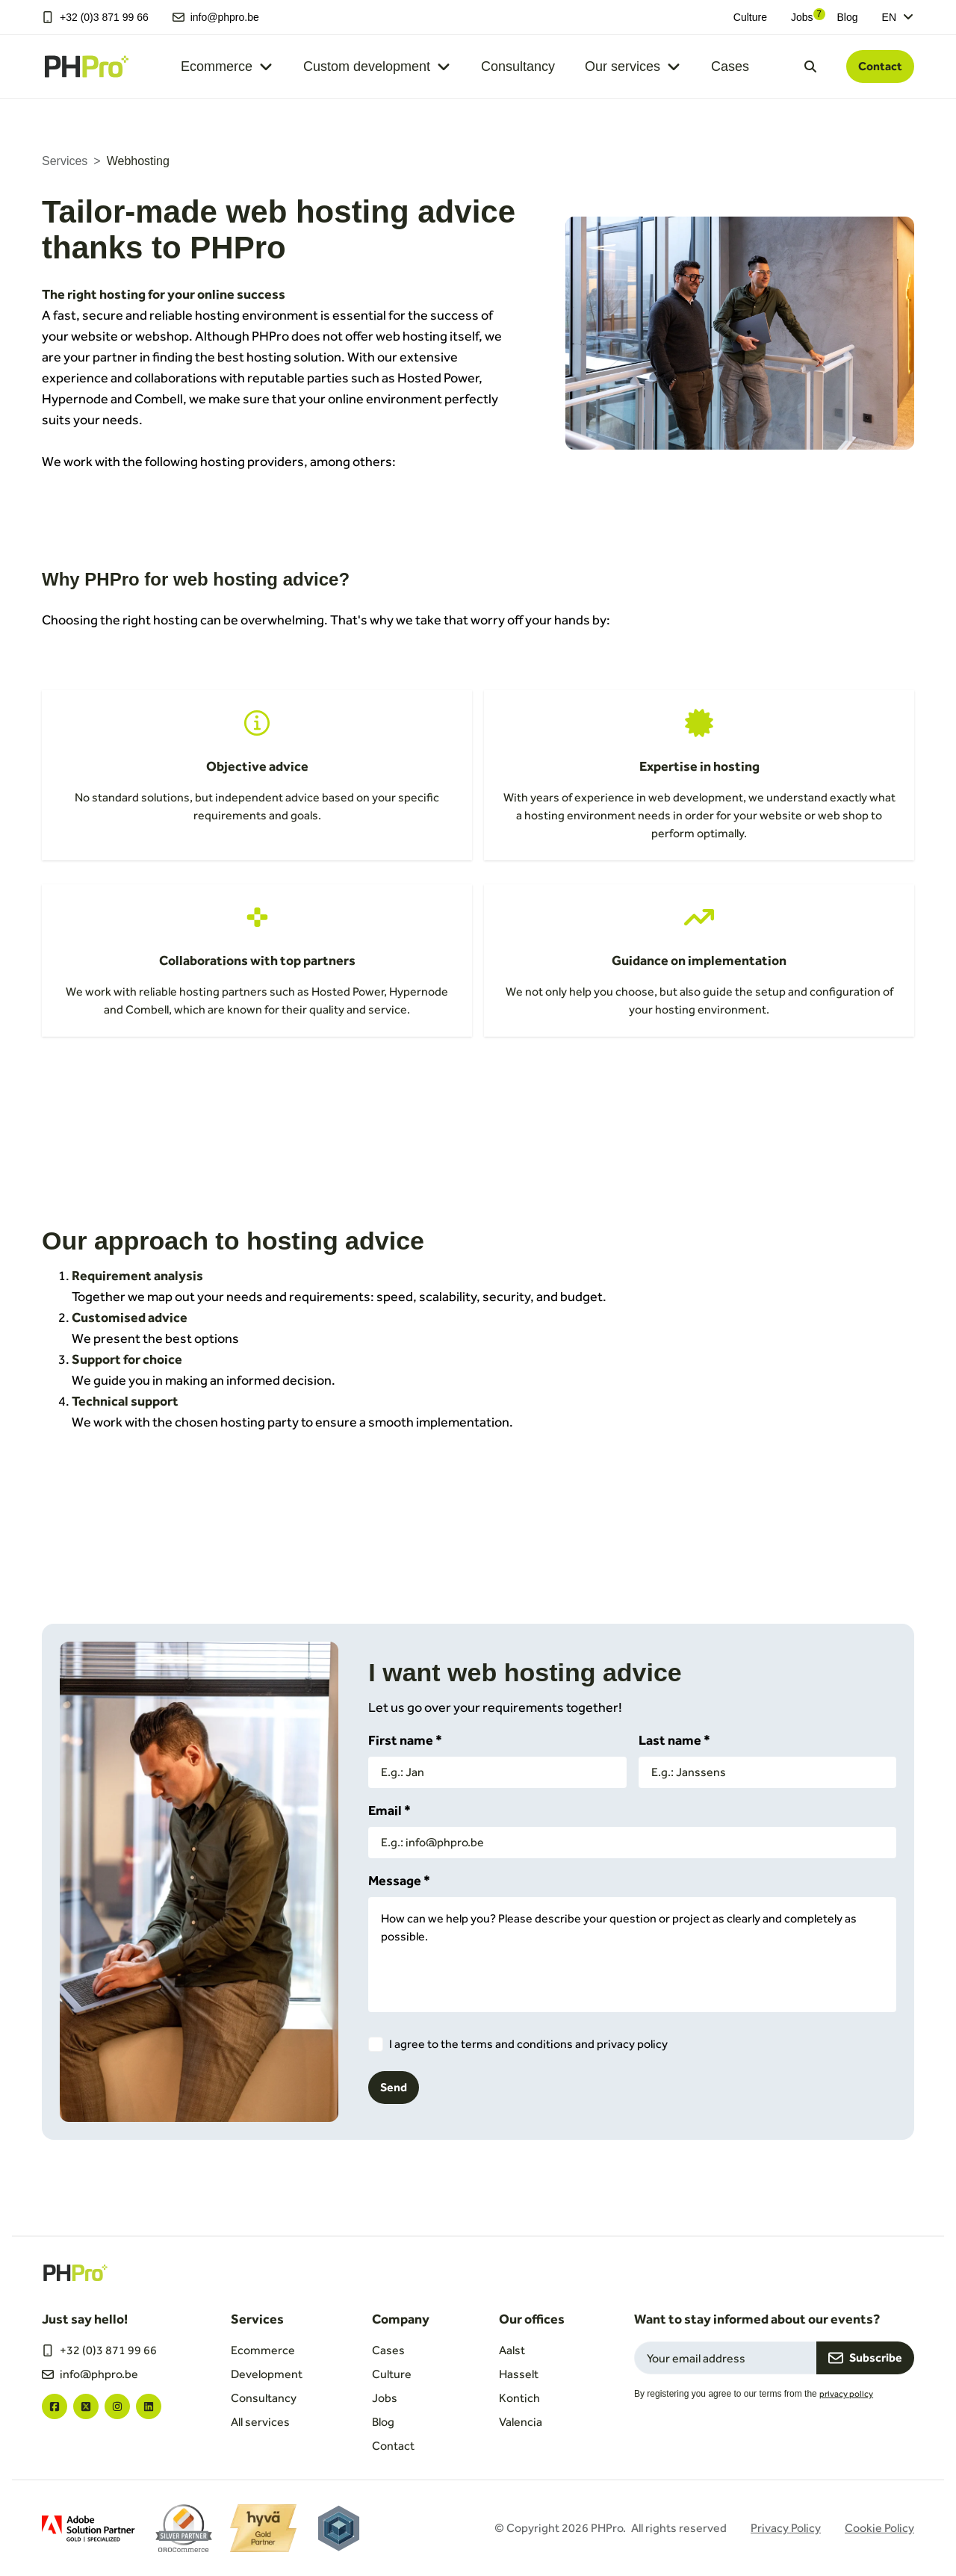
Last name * (674, 1740)
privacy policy (846, 2394)
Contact (880, 66)
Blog (847, 17)
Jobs (802, 17)
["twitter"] (86, 2406)
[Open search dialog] (810, 66)
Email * (389, 1810)
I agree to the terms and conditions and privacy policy (528, 2044)
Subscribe (865, 2357)
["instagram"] (117, 2406)
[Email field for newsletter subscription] (725, 2357)
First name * (405, 1740)
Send (393, 2087)
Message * (399, 1880)
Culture (750, 17)
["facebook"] (54, 2406)
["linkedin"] (148, 2406)
